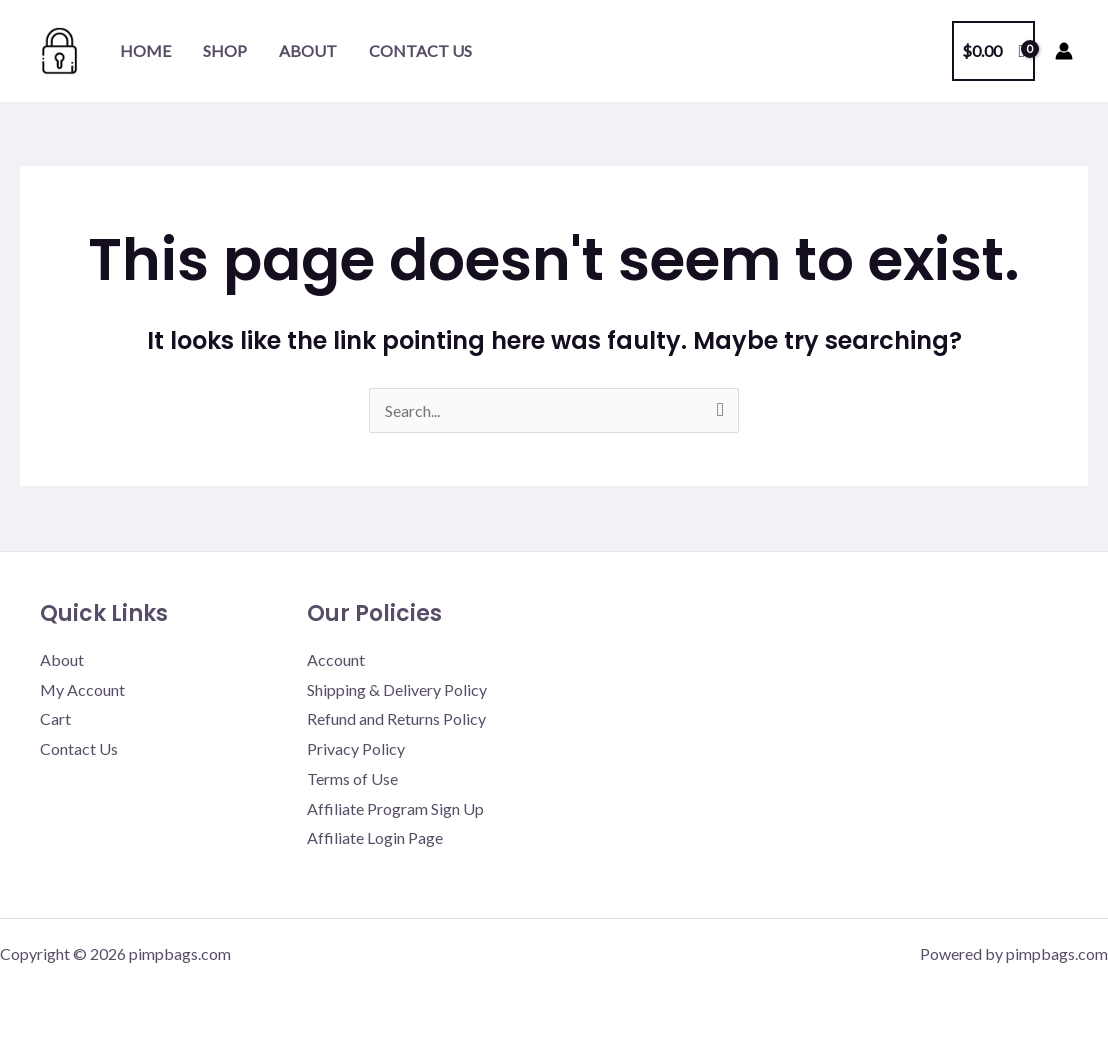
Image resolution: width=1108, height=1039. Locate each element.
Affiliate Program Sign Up (395, 808)
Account (336, 659)
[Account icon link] (1064, 51)
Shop (225, 50)
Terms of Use (352, 778)
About (308, 50)
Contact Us (420, 50)
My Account (82, 689)
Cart (55, 718)
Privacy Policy (356, 748)
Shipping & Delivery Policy (397, 689)
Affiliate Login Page (375, 837)
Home (145, 50)
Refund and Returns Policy (396, 718)
